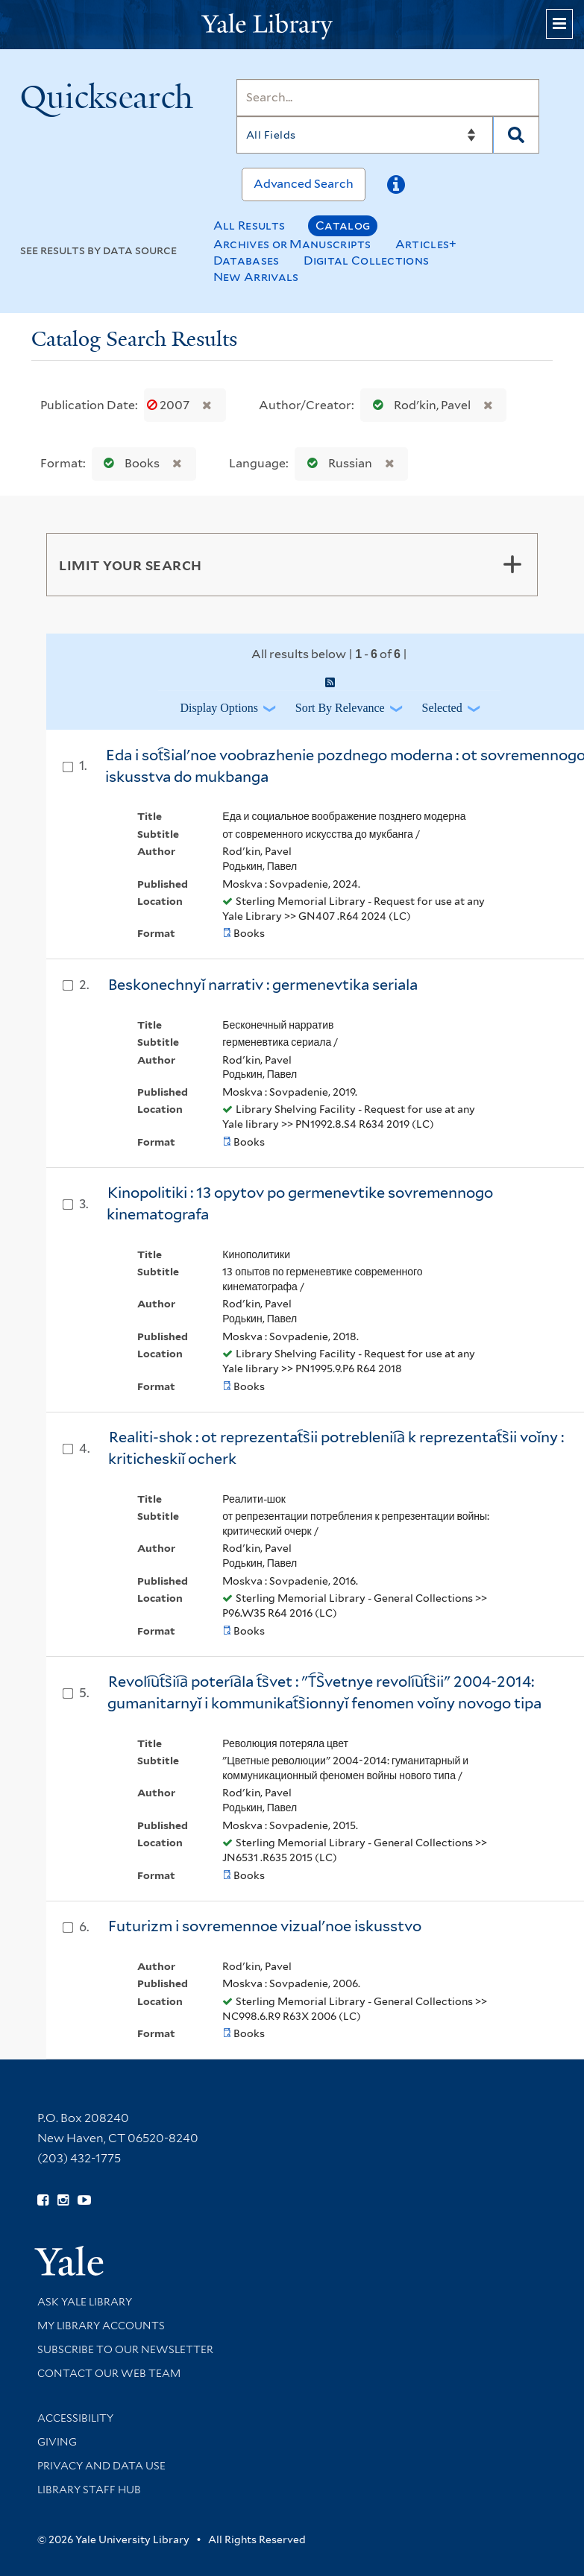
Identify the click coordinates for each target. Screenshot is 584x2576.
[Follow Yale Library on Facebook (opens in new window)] (42, 2200)
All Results (249, 225)
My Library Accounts (101, 2326)
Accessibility (75, 2418)
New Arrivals (256, 277)
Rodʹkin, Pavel (418, 405)
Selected (442, 707)
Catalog (342, 225)
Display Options (218, 707)
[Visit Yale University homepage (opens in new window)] (69, 2255)
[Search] (388, 97)
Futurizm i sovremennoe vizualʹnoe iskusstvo (264, 1926)
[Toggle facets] (512, 564)
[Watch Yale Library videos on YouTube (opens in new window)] (84, 2200)
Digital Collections (367, 260)
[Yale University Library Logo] (292, 25)
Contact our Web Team (108, 2373)
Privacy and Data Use (101, 2466)
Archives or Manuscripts (292, 244)
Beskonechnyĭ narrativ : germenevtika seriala (263, 985)
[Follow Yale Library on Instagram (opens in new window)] (63, 2200)
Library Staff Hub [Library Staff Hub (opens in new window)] (89, 2490)
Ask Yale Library (84, 2302)
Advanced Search (304, 184)
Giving (57, 2442)
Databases (246, 260)
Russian (336, 463)
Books (128, 463)
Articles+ (426, 244)
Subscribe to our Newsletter (125, 2349)
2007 (169, 405)
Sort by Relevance (340, 707)
